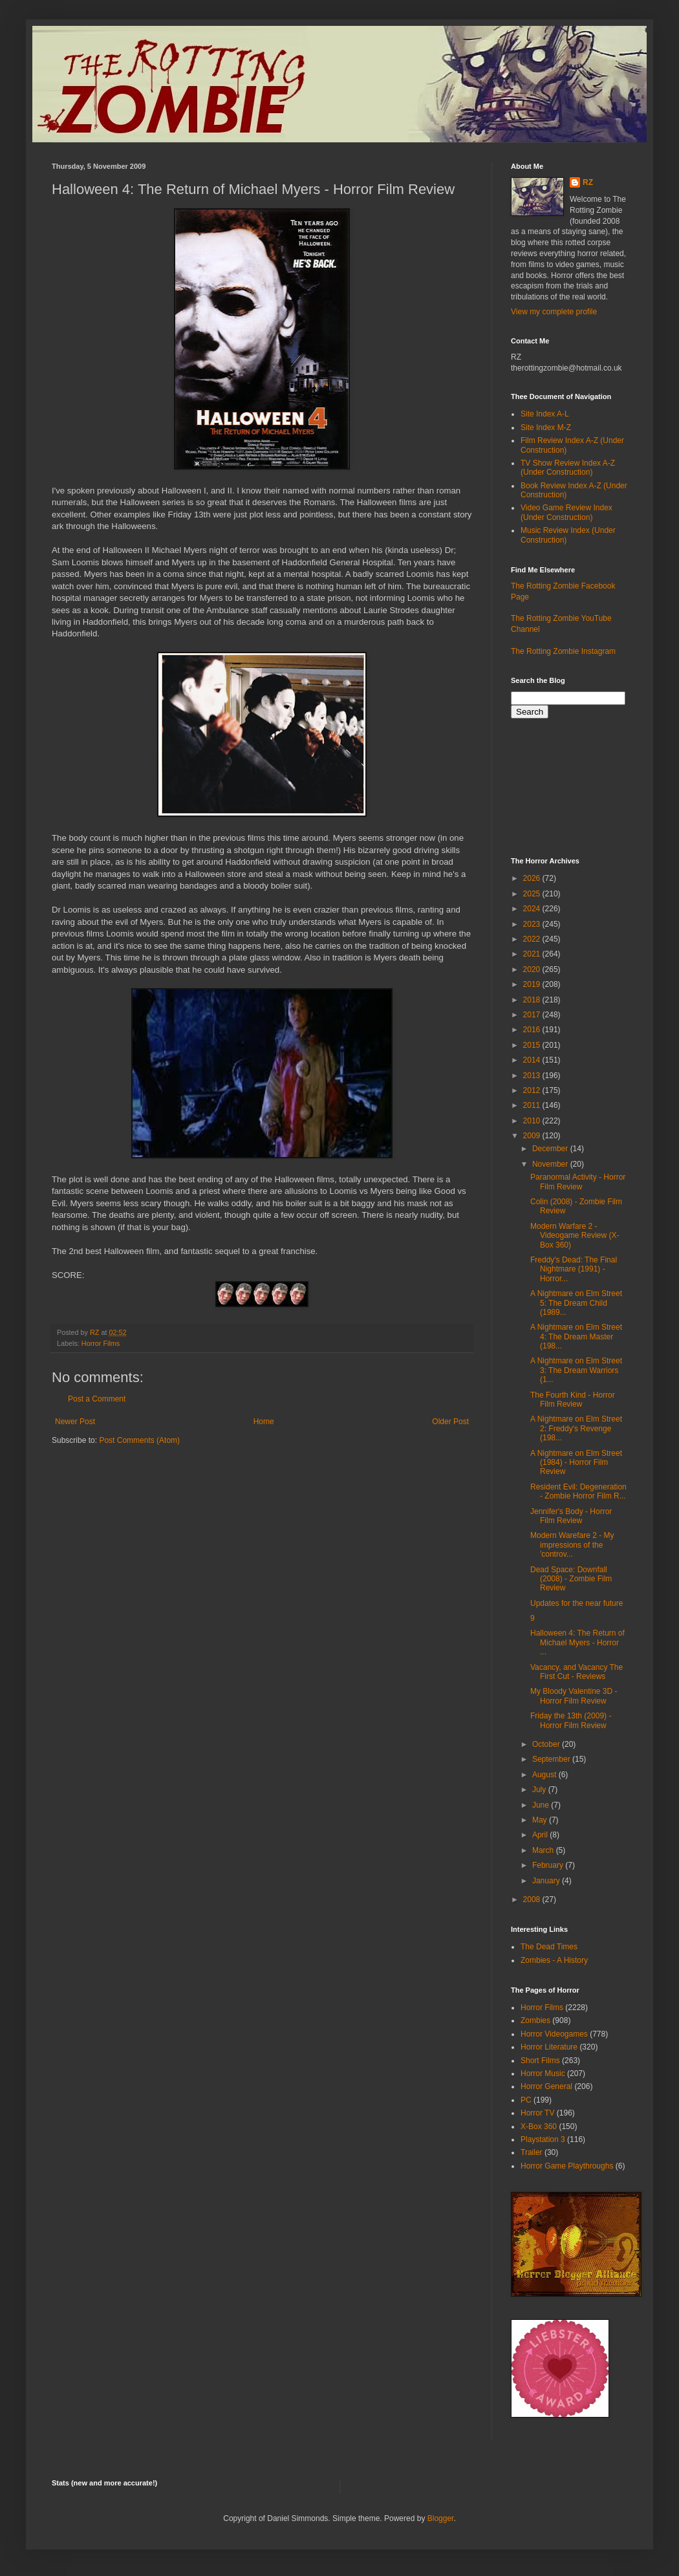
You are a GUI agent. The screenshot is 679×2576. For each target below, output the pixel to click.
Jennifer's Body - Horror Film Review (571, 1516)
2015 (533, 1045)
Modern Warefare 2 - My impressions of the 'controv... (572, 1545)
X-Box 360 (539, 2126)
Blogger (440, 2518)
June (541, 1805)
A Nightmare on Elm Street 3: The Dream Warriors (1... (576, 1370)
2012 (533, 1090)
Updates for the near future (576, 1603)
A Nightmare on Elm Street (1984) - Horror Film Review (576, 1463)
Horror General (546, 2086)
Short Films (540, 2060)
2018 (533, 999)
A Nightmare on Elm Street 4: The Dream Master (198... (576, 1336)
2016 (533, 1029)
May (540, 1819)
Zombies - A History (554, 1960)
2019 (533, 984)
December (551, 1148)
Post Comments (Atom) (139, 1440)
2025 (533, 893)
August (545, 1774)
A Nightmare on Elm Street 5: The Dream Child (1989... (576, 1303)
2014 (533, 1060)
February (548, 1865)
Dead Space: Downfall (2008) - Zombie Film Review (571, 1579)
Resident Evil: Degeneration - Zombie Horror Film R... (578, 1491)
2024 (533, 908)
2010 (533, 1120)
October (547, 1744)
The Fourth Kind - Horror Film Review (572, 1400)
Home (263, 1421)
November (551, 1164)
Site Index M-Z (546, 427)
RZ (588, 182)
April (541, 1834)
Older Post (450, 1421)
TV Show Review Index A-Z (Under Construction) (568, 468)
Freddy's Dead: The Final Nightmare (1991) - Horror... (573, 1269)
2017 (533, 1014)
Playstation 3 (543, 2139)
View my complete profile (554, 311)
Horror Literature (549, 2046)
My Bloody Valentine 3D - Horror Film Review (574, 1696)
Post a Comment (96, 1398)
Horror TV (537, 2112)
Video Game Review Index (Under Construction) (566, 512)
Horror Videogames (554, 2034)
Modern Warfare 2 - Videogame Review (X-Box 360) (575, 1236)
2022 (533, 939)
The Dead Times (549, 1946)
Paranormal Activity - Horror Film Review (577, 1182)
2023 (533, 924)
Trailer (532, 2152)
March (544, 1850)
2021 (533, 953)
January (547, 1880)
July (540, 1789)
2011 (533, 1105)
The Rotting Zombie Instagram (563, 651)
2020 (533, 969)
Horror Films (100, 1343)
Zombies (535, 2020)
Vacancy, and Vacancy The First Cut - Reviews (576, 1672)
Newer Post (75, 1421)
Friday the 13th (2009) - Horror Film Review (570, 1720)
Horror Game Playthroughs (567, 2165)
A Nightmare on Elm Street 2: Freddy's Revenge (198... (576, 1428)
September (552, 1759)
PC (526, 2100)
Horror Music (543, 2073)
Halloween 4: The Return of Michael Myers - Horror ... (577, 1642)
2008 (533, 1899)
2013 (533, 1075)
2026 (533, 878)
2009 (533, 1135)
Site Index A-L (545, 413)
